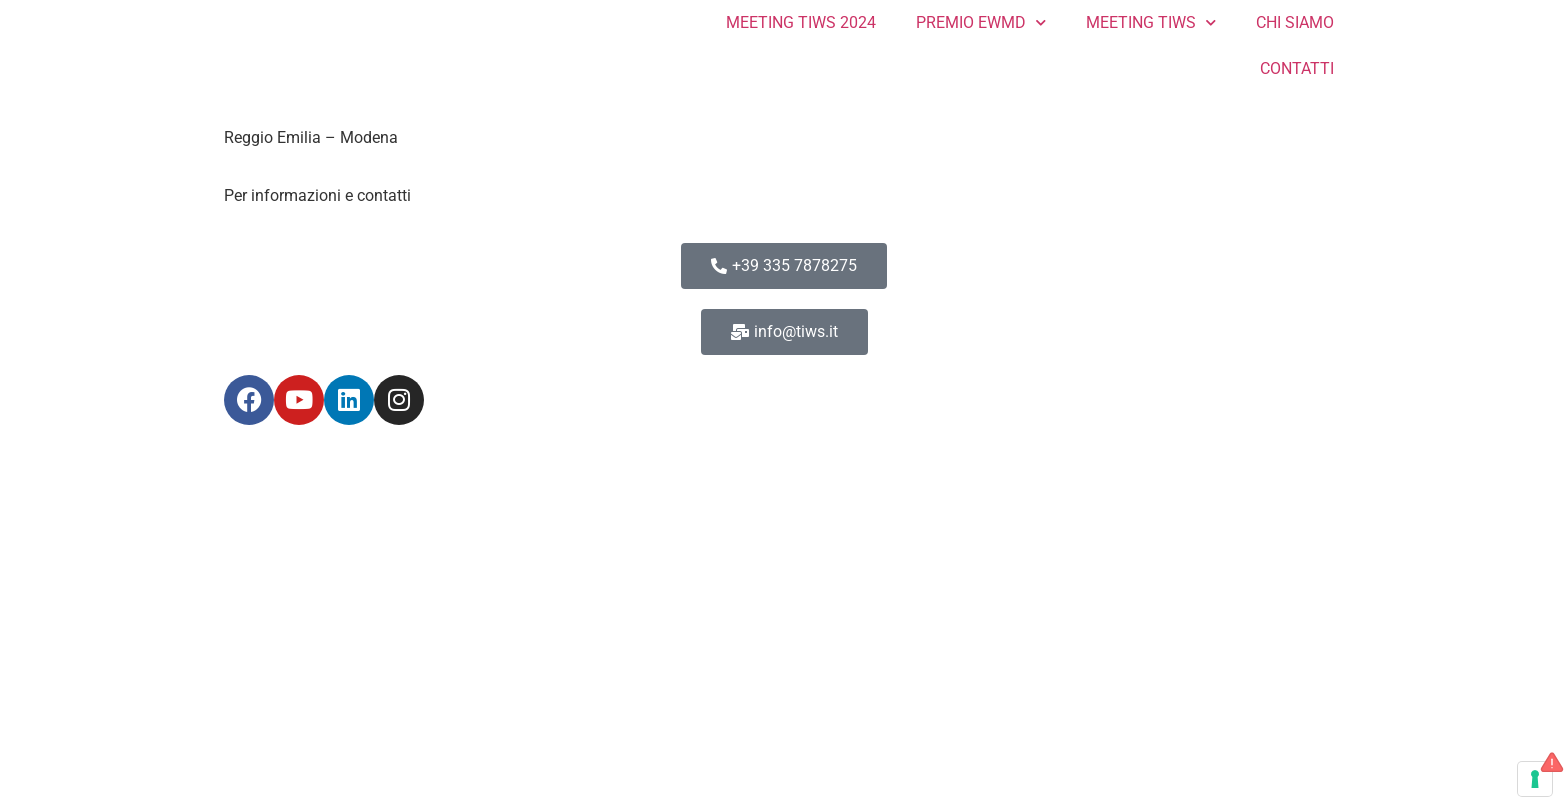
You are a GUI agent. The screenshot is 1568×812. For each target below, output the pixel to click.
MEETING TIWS (1151, 22)
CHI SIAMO (1295, 22)
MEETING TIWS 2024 (801, 22)
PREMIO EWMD (981, 22)
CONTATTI (1297, 68)
